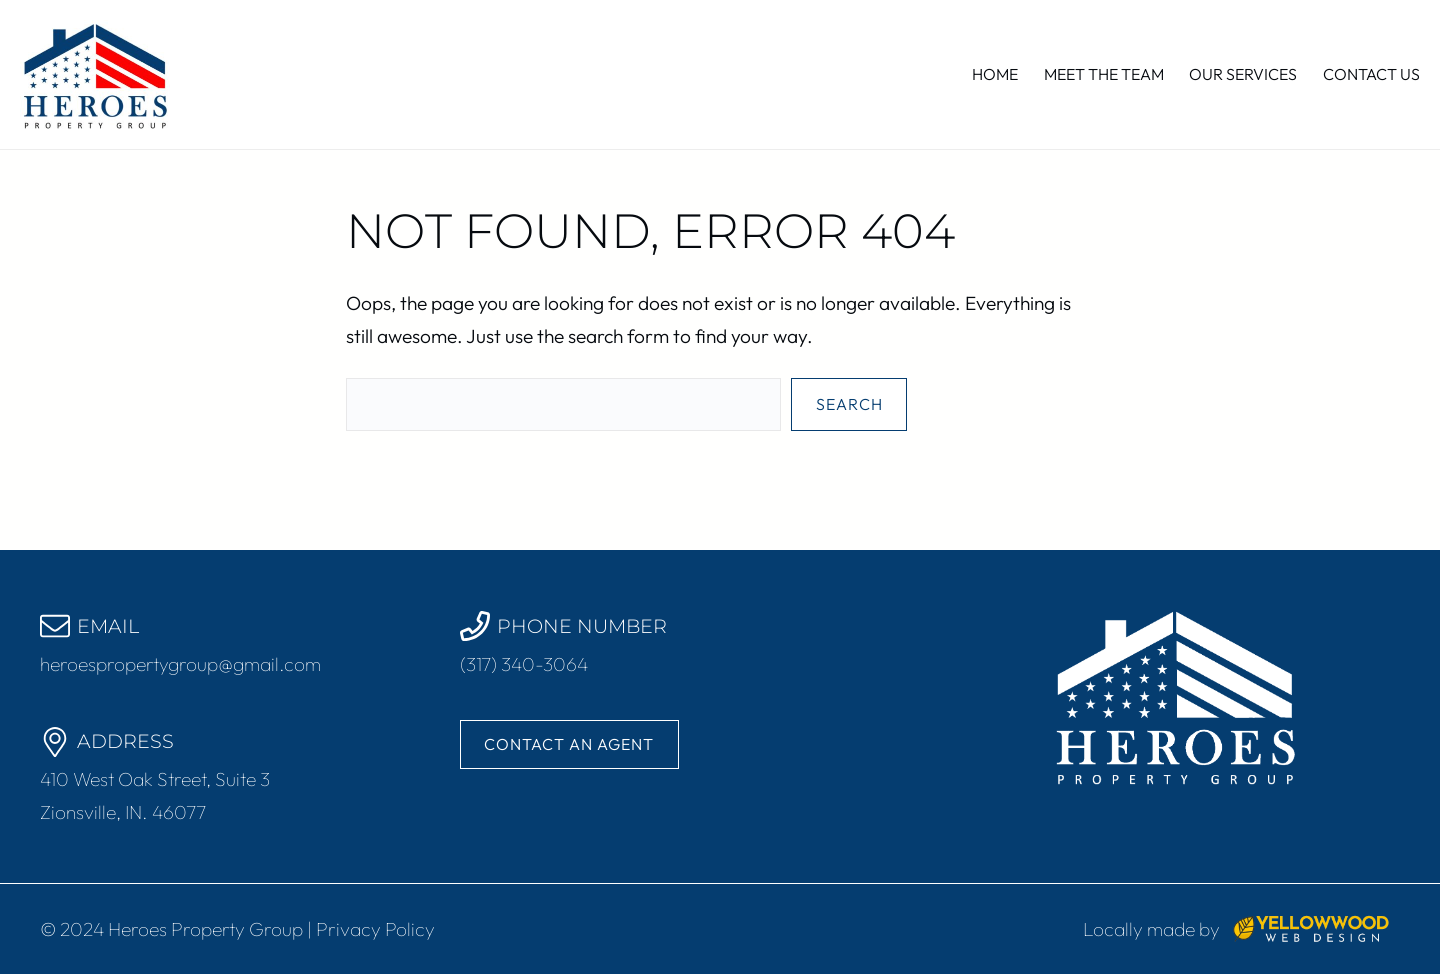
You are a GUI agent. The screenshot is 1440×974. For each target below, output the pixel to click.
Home (995, 74)
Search (849, 404)
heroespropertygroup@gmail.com (180, 664)
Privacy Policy (375, 929)
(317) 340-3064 (524, 664)
